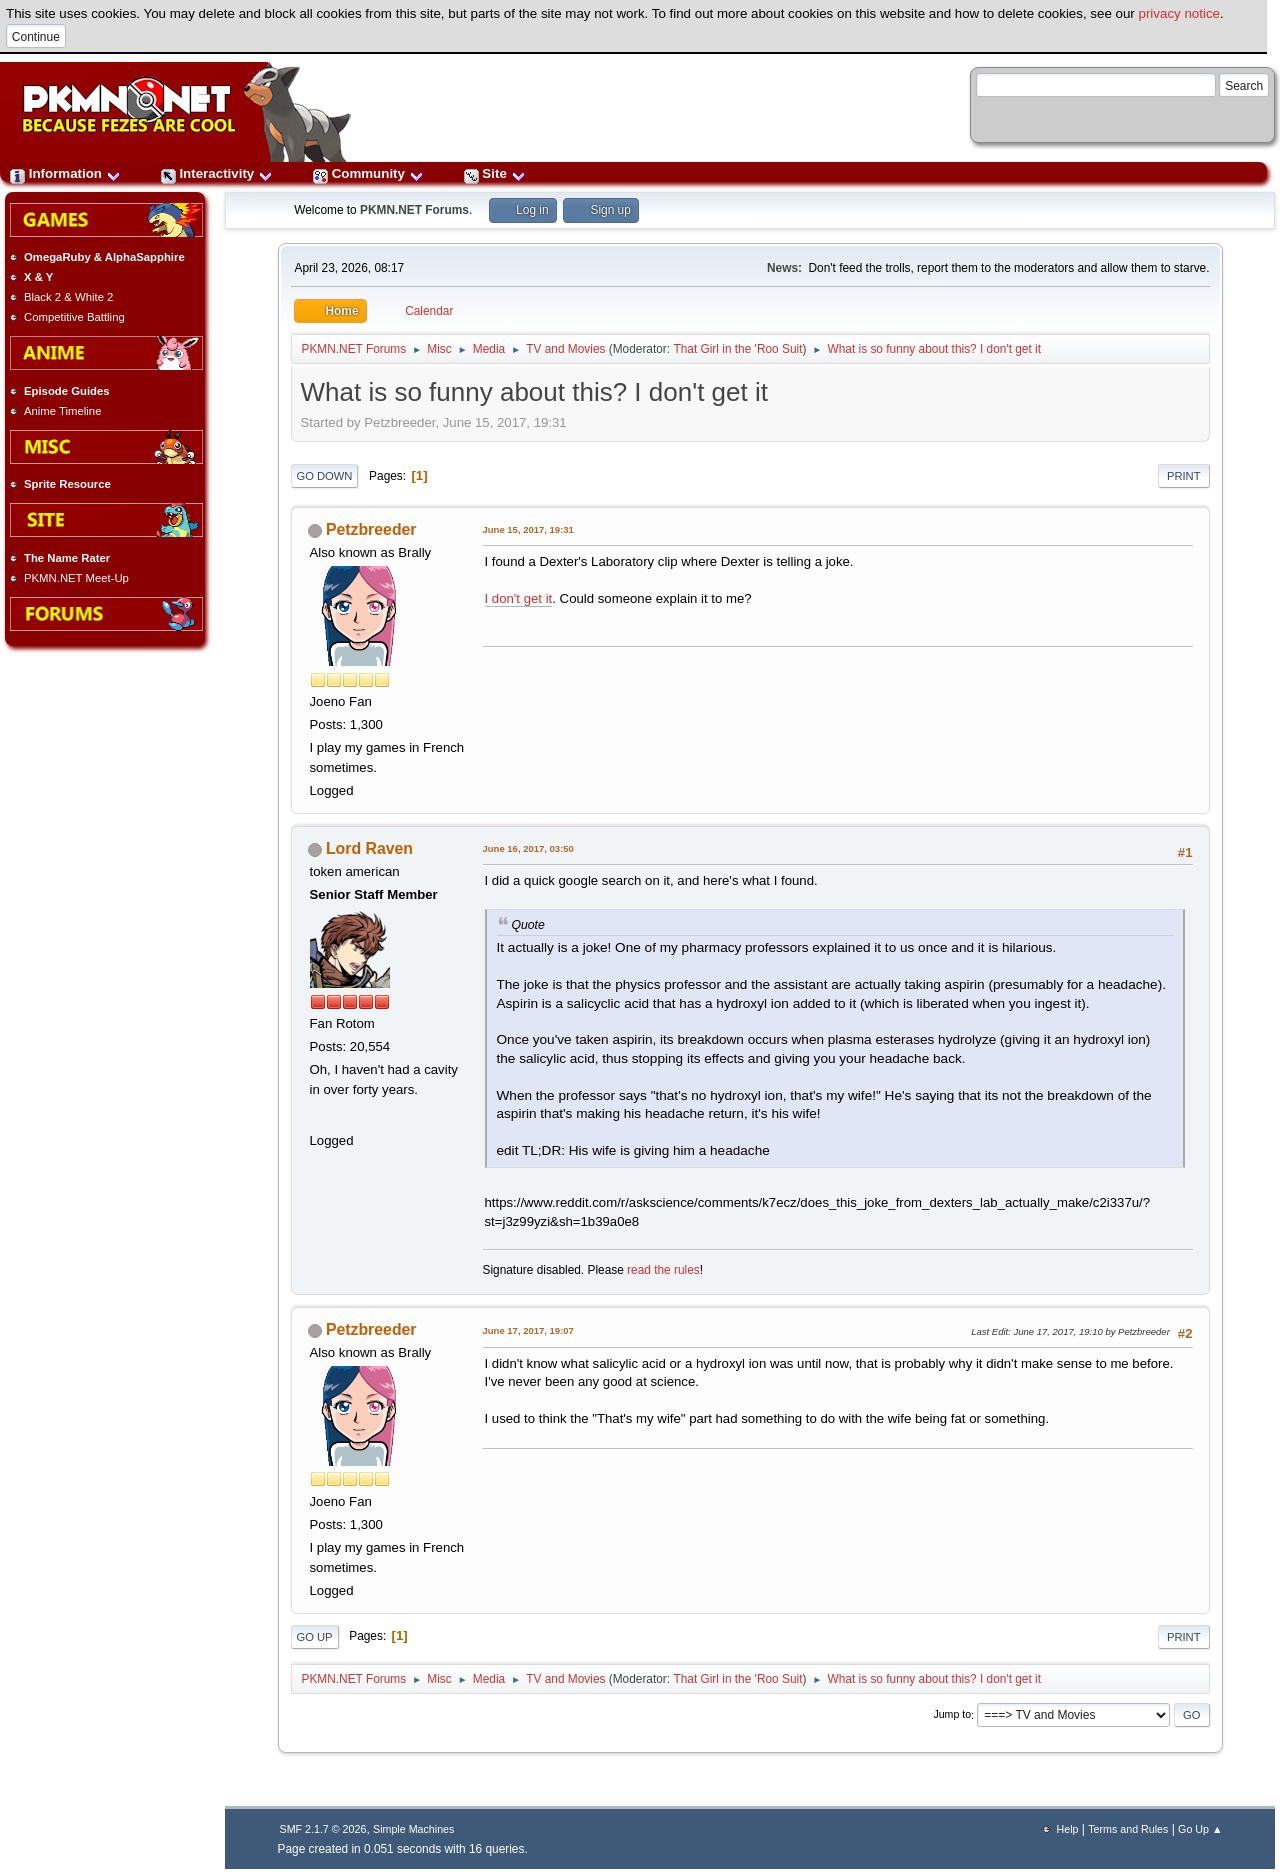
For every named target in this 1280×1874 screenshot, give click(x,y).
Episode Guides (67, 391)
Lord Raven (369, 848)
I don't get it (519, 598)
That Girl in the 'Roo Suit (737, 349)
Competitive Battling (74, 317)
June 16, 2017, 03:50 (528, 848)
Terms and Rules (1128, 1829)
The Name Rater (67, 558)
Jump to (952, 1715)
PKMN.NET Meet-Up (76, 578)
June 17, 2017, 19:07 (528, 1330)
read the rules (663, 1270)
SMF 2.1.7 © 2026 (323, 1829)
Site (495, 173)
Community (368, 173)
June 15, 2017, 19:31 (528, 529)
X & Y (38, 277)
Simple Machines (413, 1829)
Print (1184, 476)
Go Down (325, 476)
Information (65, 173)
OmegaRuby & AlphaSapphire (104, 257)
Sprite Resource (67, 484)
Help (1068, 1829)
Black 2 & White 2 (68, 297)
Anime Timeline (62, 411)
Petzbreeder (371, 529)
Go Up (315, 1637)
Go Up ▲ (1200, 1829)
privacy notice (1180, 13)
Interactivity (217, 173)
